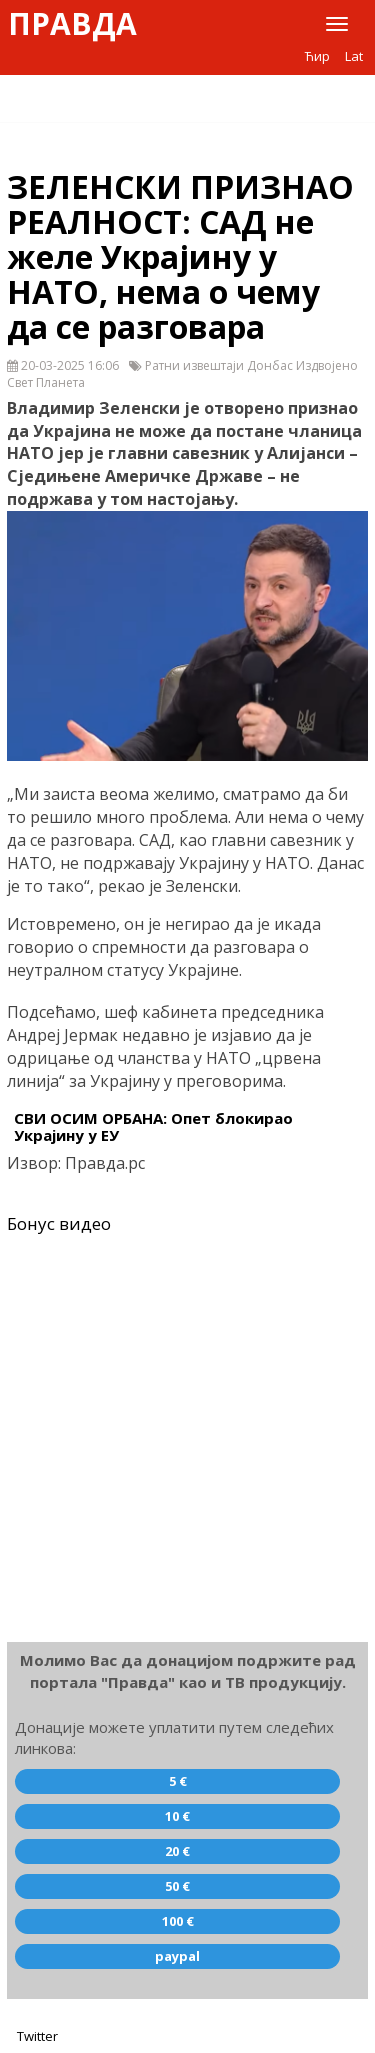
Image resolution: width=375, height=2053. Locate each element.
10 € (177, 1816)
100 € (178, 1921)
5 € (178, 1781)
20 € (177, 1851)
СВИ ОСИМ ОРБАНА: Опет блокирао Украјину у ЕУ (153, 1126)
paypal (177, 1956)
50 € (177, 1886)
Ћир (317, 56)
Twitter (37, 2036)
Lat (354, 56)
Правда (72, 24)
